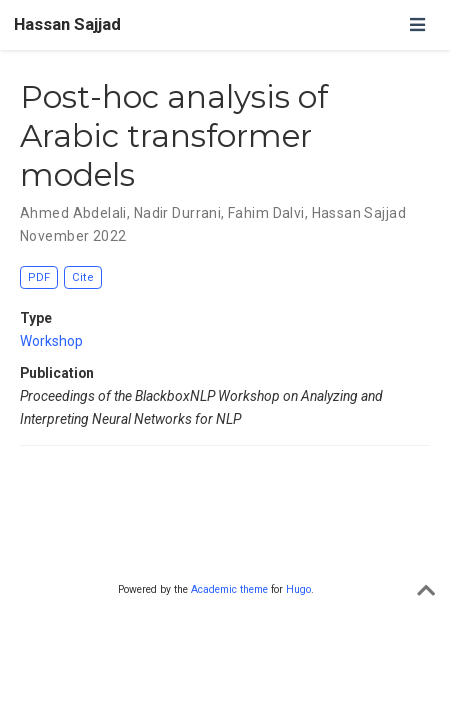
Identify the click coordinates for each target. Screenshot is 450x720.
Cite (83, 277)
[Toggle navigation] (417, 24)
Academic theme (229, 589)
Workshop (51, 341)
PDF (39, 277)
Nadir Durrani (177, 213)
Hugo (298, 589)
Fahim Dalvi (266, 213)
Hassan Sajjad (67, 24)
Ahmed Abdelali (73, 213)
